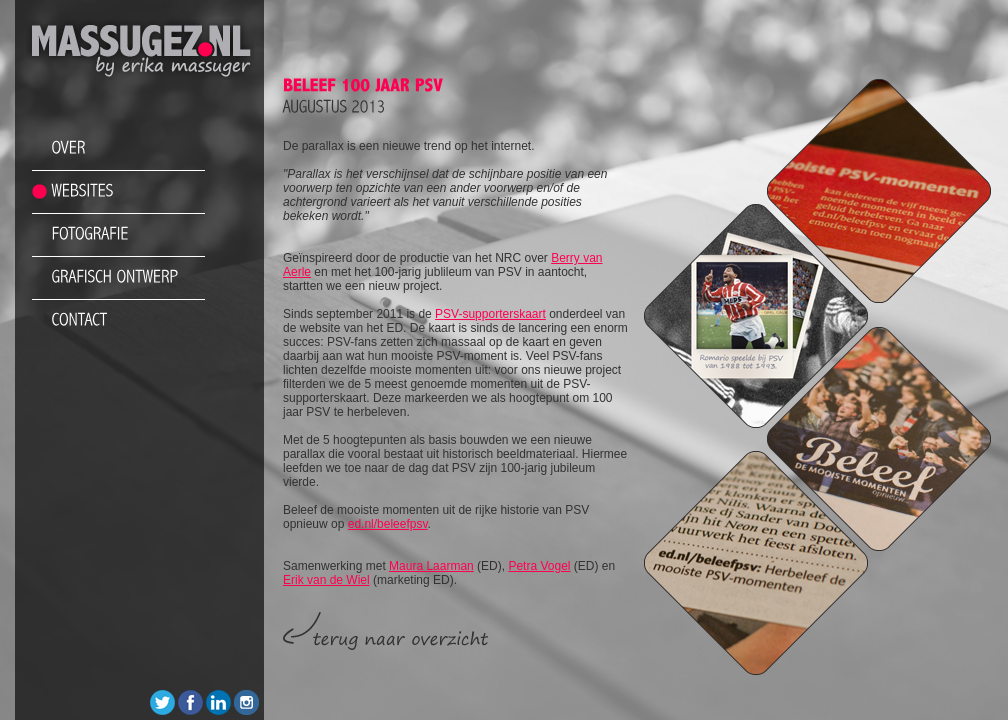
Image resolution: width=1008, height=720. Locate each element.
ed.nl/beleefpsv (388, 524)
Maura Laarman (431, 566)
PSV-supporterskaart (490, 314)
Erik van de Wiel (326, 580)
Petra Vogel (539, 566)
